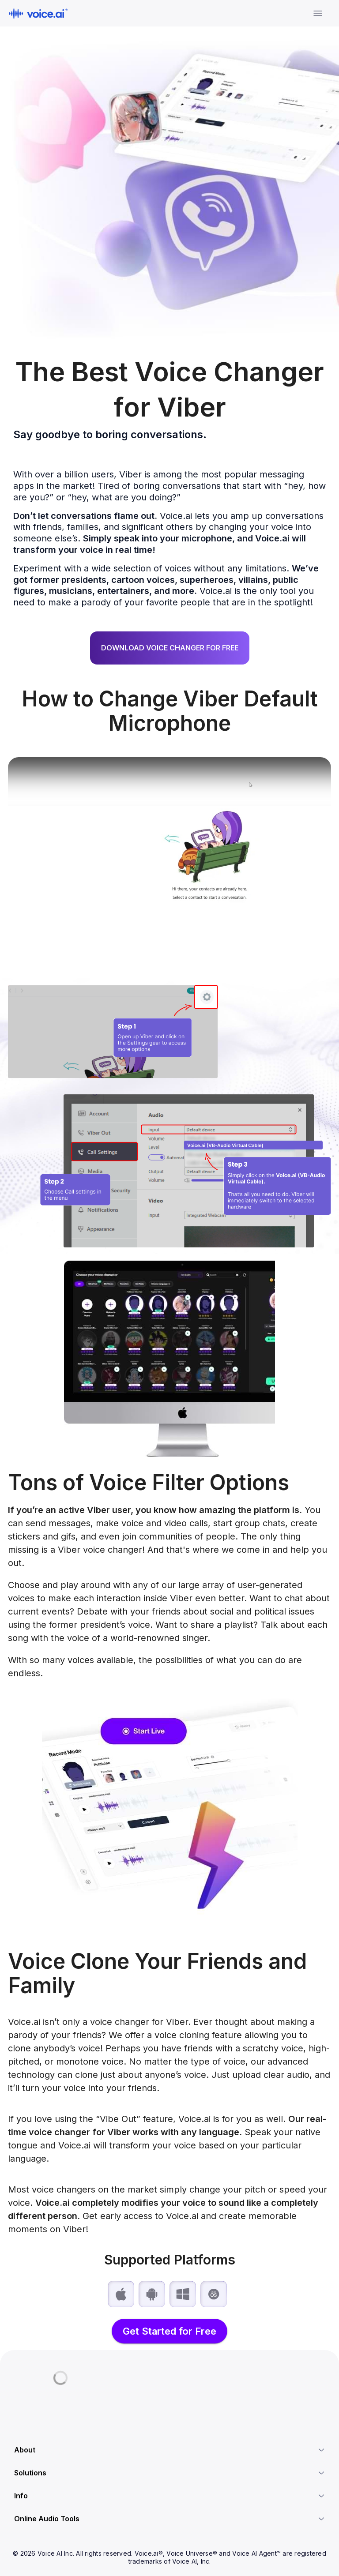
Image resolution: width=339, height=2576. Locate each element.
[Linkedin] (49, 2403)
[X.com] (33, 2403)
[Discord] (17, 2403)
